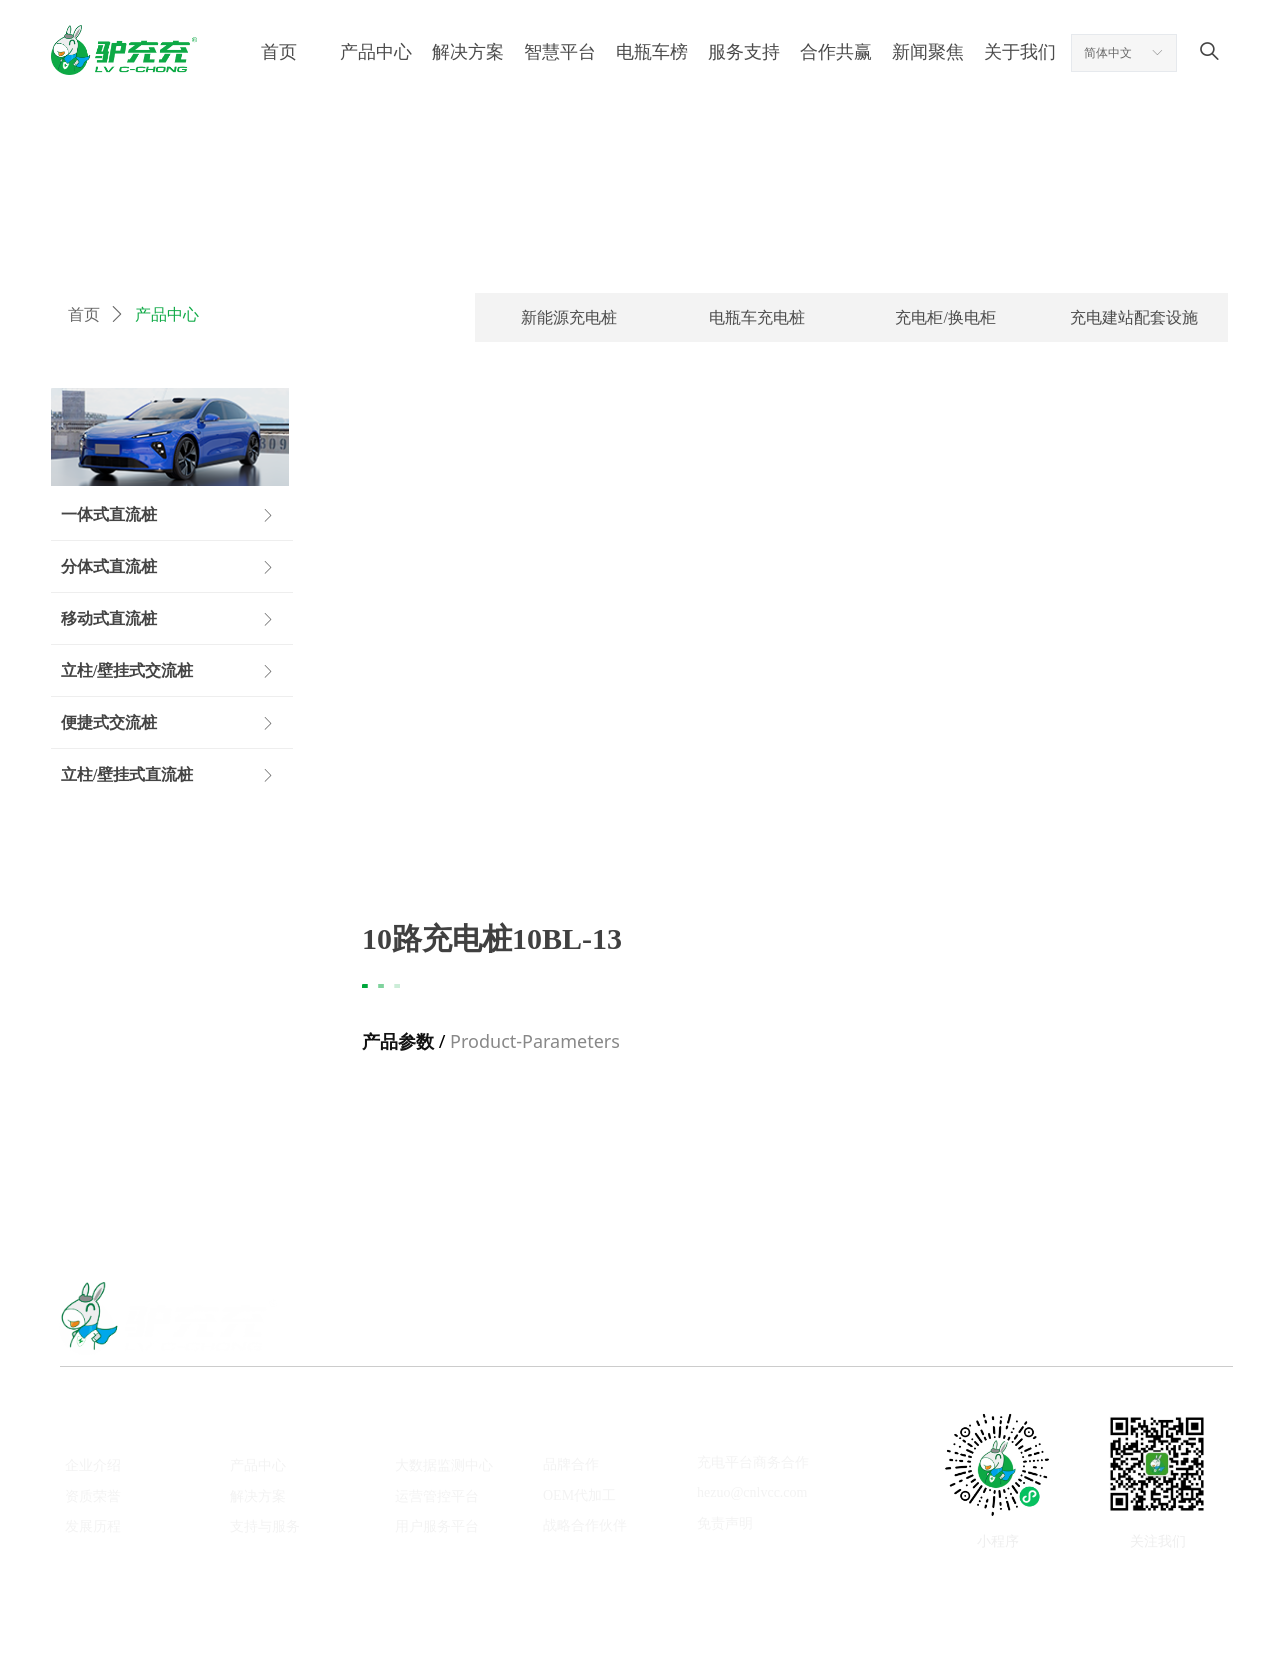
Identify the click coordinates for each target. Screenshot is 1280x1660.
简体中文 (1108, 53)
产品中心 (167, 314)
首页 (84, 314)
